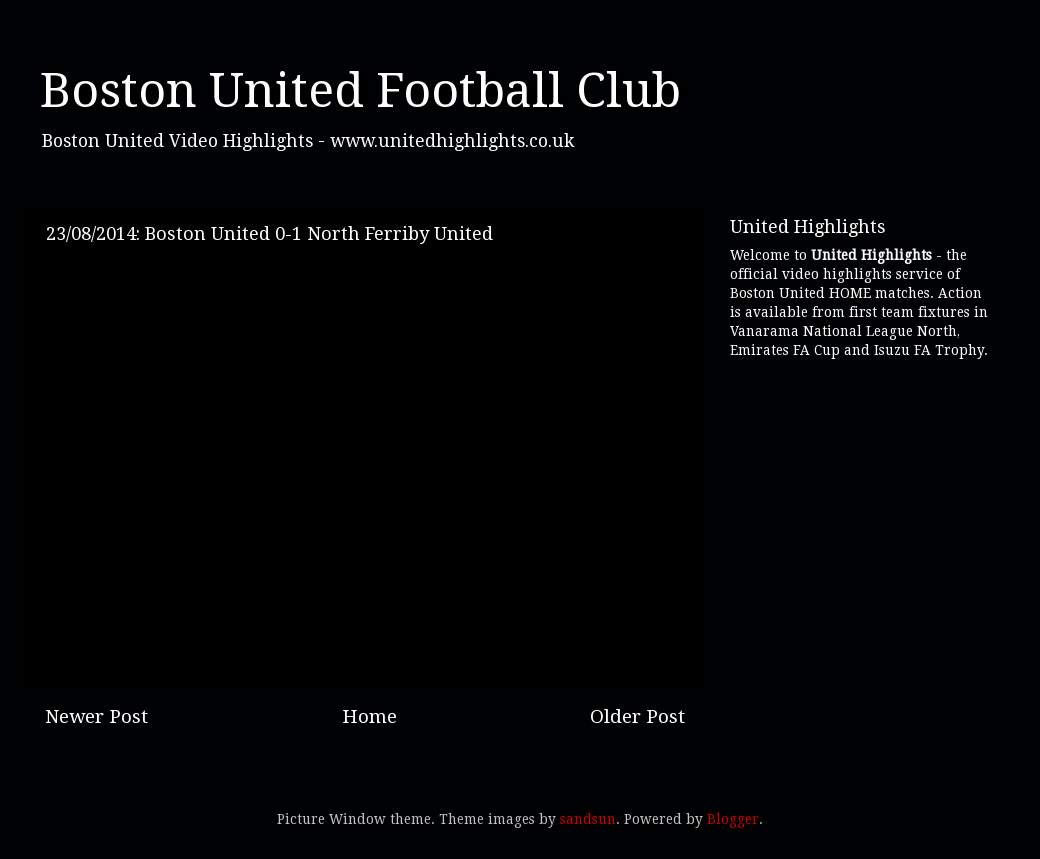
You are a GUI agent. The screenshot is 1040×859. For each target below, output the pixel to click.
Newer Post (96, 716)
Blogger (733, 819)
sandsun (588, 819)
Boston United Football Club (360, 90)
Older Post (637, 716)
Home (369, 716)
